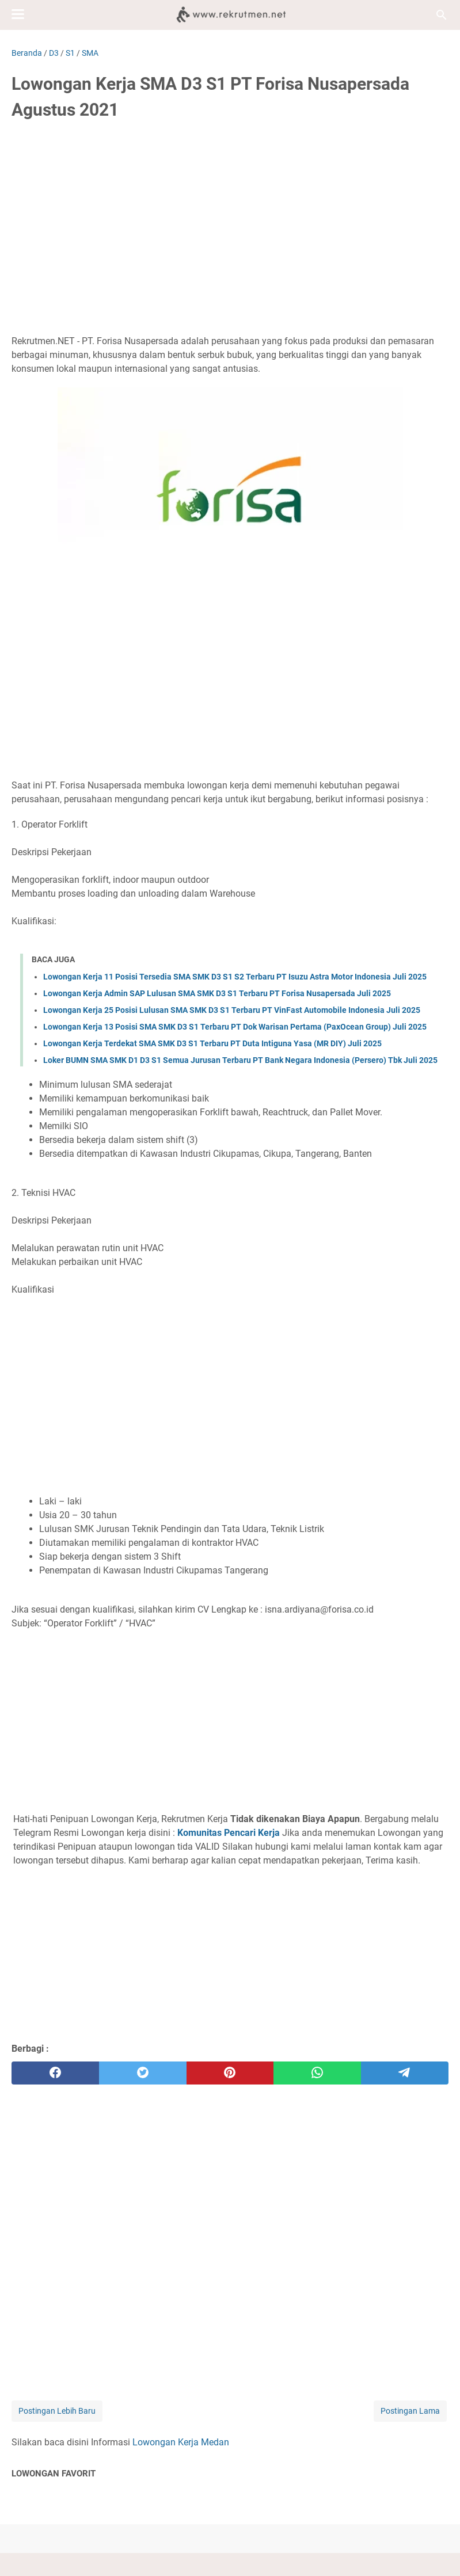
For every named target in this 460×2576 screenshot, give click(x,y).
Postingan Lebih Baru (57, 2410)
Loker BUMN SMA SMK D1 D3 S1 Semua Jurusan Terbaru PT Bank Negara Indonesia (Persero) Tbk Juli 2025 (240, 1060)
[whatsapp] (317, 2073)
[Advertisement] (230, 217)
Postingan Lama (410, 2410)
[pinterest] (230, 2073)
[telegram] (404, 2073)
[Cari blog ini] (441, 15)
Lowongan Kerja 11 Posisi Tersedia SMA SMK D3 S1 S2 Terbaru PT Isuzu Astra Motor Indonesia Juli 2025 (235, 976)
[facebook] (55, 2073)
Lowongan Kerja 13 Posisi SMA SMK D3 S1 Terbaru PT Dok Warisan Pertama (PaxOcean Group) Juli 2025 (235, 1026)
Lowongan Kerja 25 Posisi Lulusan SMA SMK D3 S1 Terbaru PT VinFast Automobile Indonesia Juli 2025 (231, 1010)
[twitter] (143, 2073)
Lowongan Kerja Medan (180, 2442)
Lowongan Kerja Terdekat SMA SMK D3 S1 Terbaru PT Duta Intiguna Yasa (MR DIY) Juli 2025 (212, 1043)
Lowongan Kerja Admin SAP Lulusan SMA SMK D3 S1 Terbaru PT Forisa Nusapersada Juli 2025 (217, 993)
